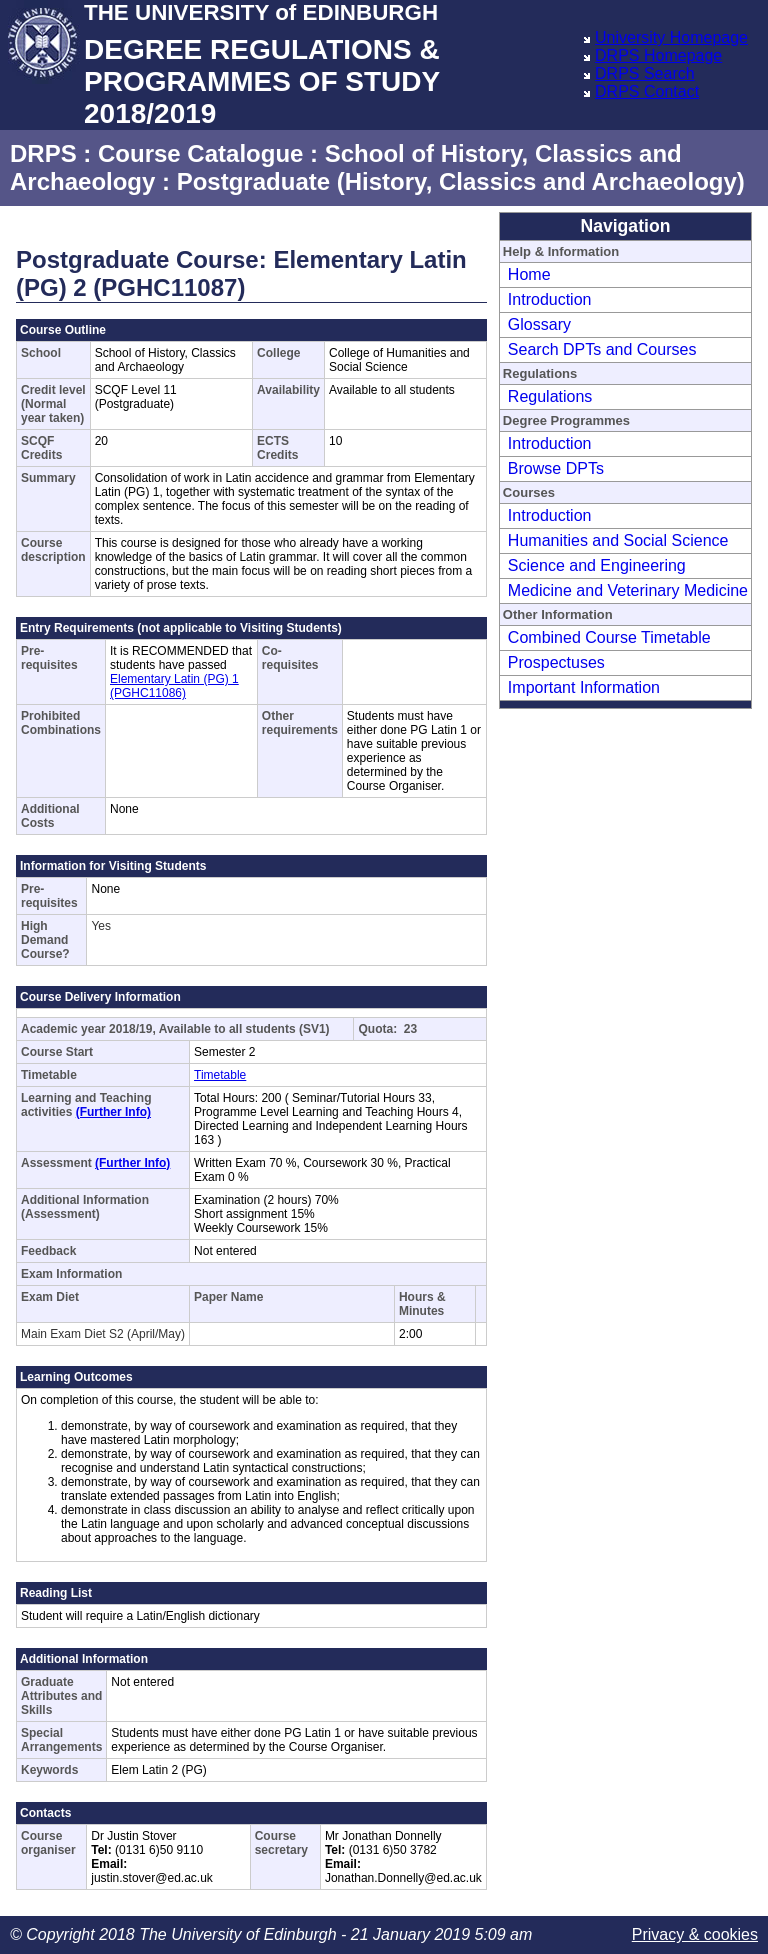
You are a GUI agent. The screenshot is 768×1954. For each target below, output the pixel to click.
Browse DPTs (556, 468)
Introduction (550, 299)
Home (529, 274)
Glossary (539, 324)
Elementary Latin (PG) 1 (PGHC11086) (174, 686)
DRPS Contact (647, 91)
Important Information (584, 687)
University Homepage (671, 37)
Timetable (220, 1075)
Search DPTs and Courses (602, 349)
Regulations (550, 396)
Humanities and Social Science (618, 540)
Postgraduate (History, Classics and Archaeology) (461, 181)
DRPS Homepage (658, 55)
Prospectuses (556, 662)
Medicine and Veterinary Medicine (628, 590)
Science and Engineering (597, 565)
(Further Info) (113, 1112)
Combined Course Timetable (609, 637)
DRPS (43, 153)
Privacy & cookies (695, 1934)
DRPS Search (645, 73)
